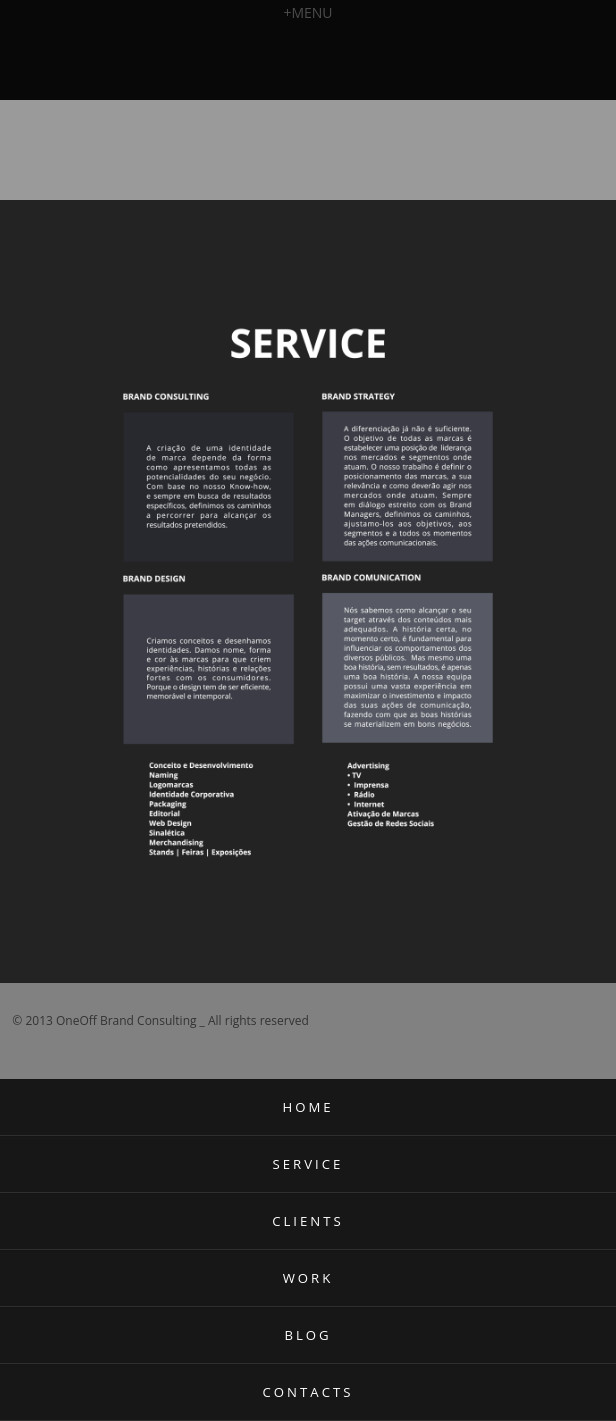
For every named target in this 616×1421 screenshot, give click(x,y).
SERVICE (308, 1164)
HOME (307, 1107)
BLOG (307, 1335)
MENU (307, 12)
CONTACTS (308, 1392)
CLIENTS (308, 1221)
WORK (308, 1278)
